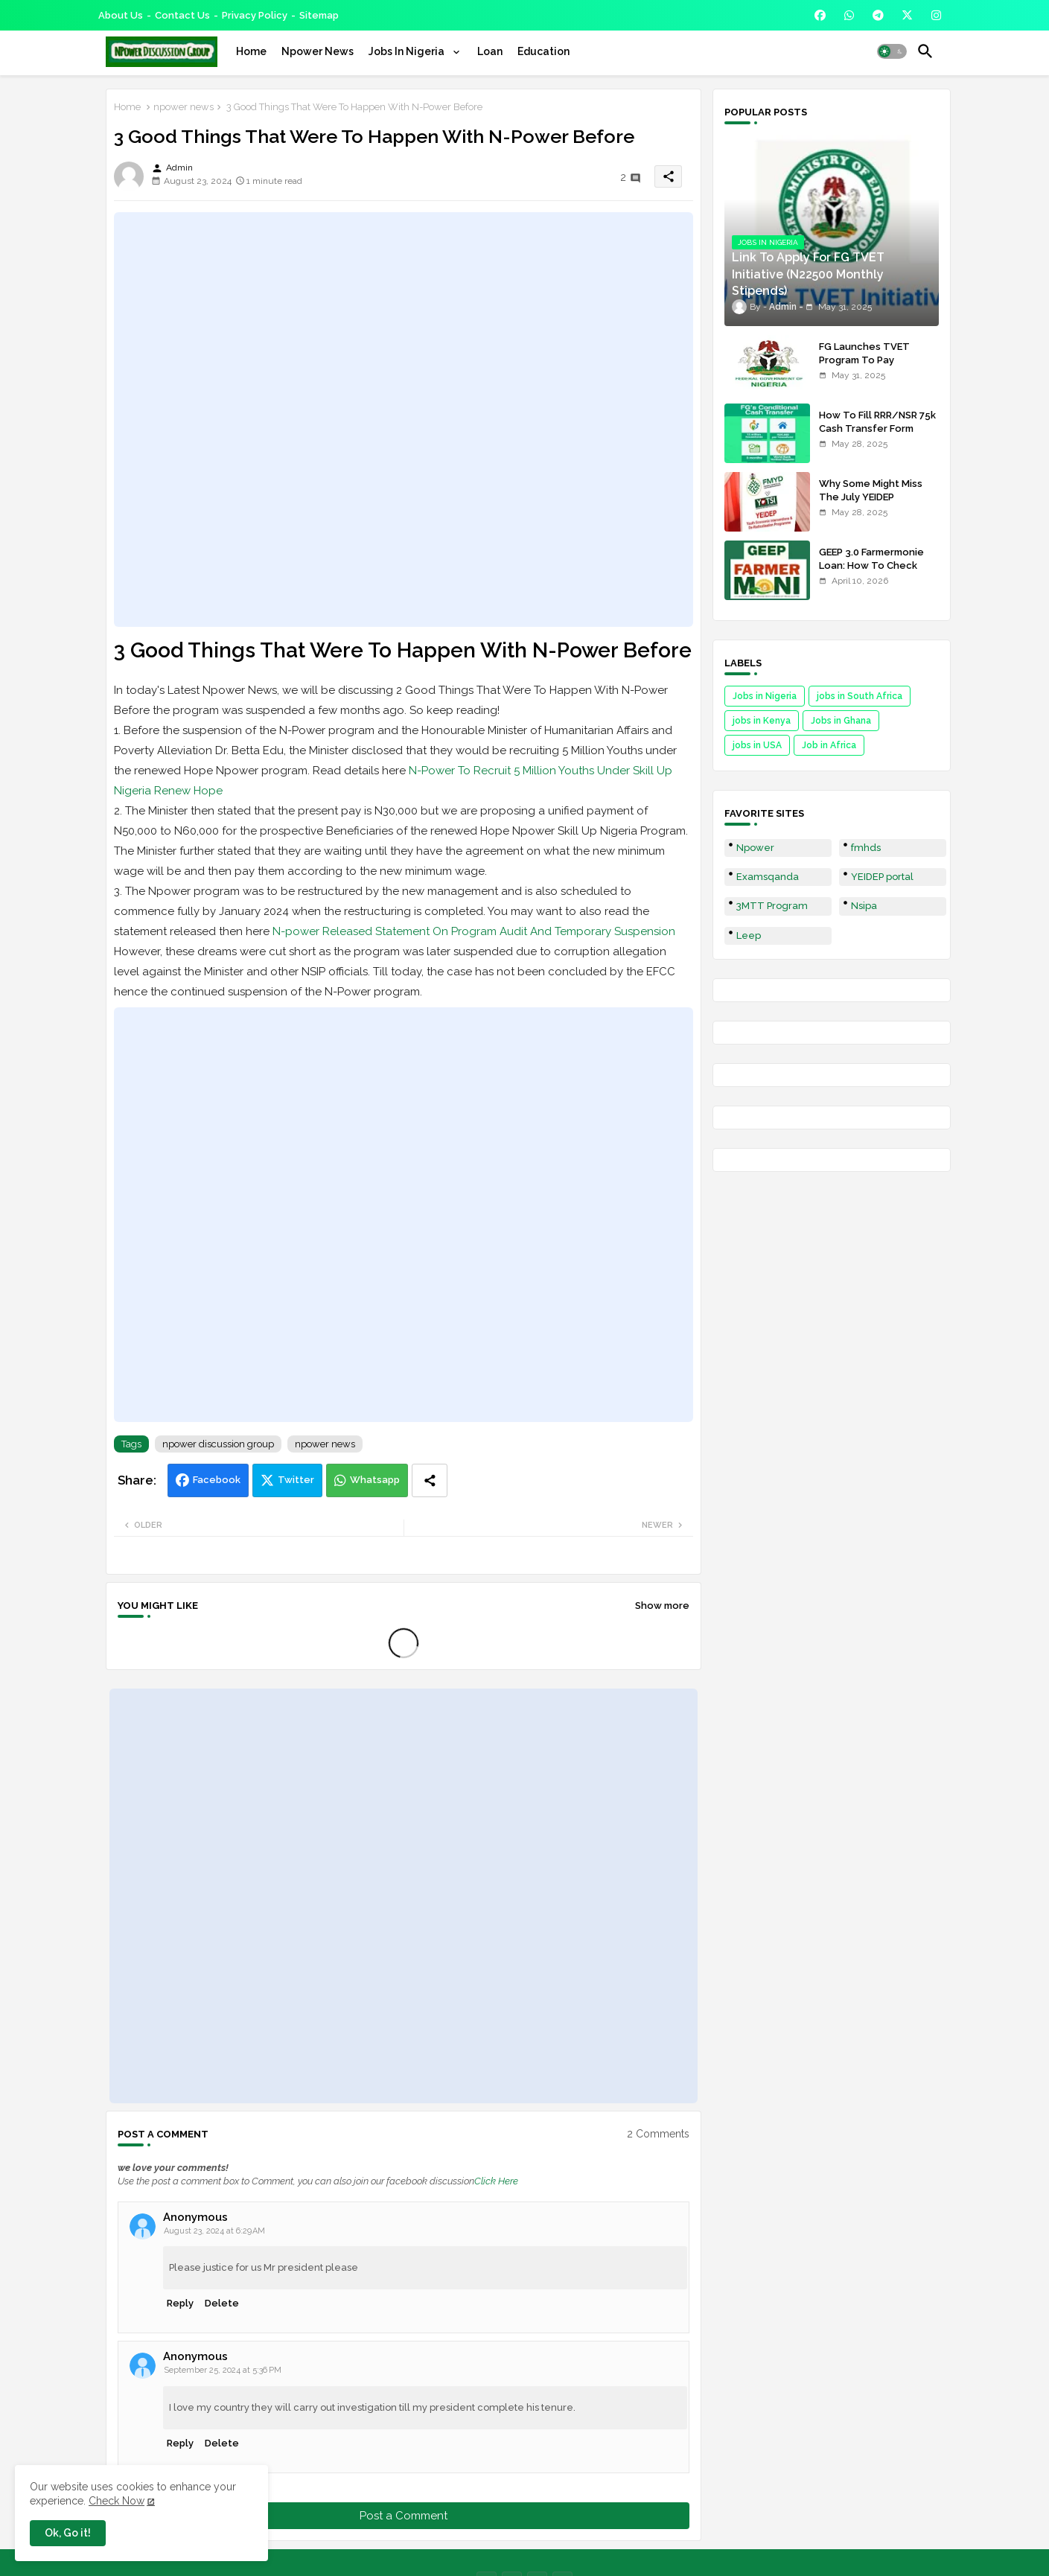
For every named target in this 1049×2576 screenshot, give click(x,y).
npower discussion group (218, 1444)
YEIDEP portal (882, 876)
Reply (180, 2303)
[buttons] (820, 15)
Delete (222, 2303)
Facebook (216, 1479)
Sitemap (319, 15)
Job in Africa (829, 745)
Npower (755, 847)
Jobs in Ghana (841, 720)
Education (543, 51)
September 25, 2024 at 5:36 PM (222, 2370)
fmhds (866, 847)
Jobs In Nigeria (408, 51)
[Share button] (429, 1480)
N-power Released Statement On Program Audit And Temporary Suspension (473, 931)
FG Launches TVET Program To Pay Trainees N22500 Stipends (864, 367)
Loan (490, 51)
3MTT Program (772, 905)
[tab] (251, 51)
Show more (662, 1605)
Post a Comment (403, 2515)
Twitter (296, 1479)
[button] (892, 51)
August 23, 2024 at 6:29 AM (214, 2231)
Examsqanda (767, 876)
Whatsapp (375, 1479)
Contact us (182, 15)
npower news (183, 106)
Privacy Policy (254, 15)
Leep (748, 935)
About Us (120, 15)
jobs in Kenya (762, 720)
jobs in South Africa (859, 696)
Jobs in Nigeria (765, 696)
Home (251, 51)
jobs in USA (757, 745)
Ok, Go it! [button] (68, 2533)
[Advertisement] (403, 419)
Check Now (116, 2501)
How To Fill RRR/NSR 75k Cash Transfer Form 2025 (877, 428)
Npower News (317, 51)
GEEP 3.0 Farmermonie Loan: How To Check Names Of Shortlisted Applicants (871, 572)
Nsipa (864, 905)
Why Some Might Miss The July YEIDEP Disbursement (870, 497)
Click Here (496, 2181)
